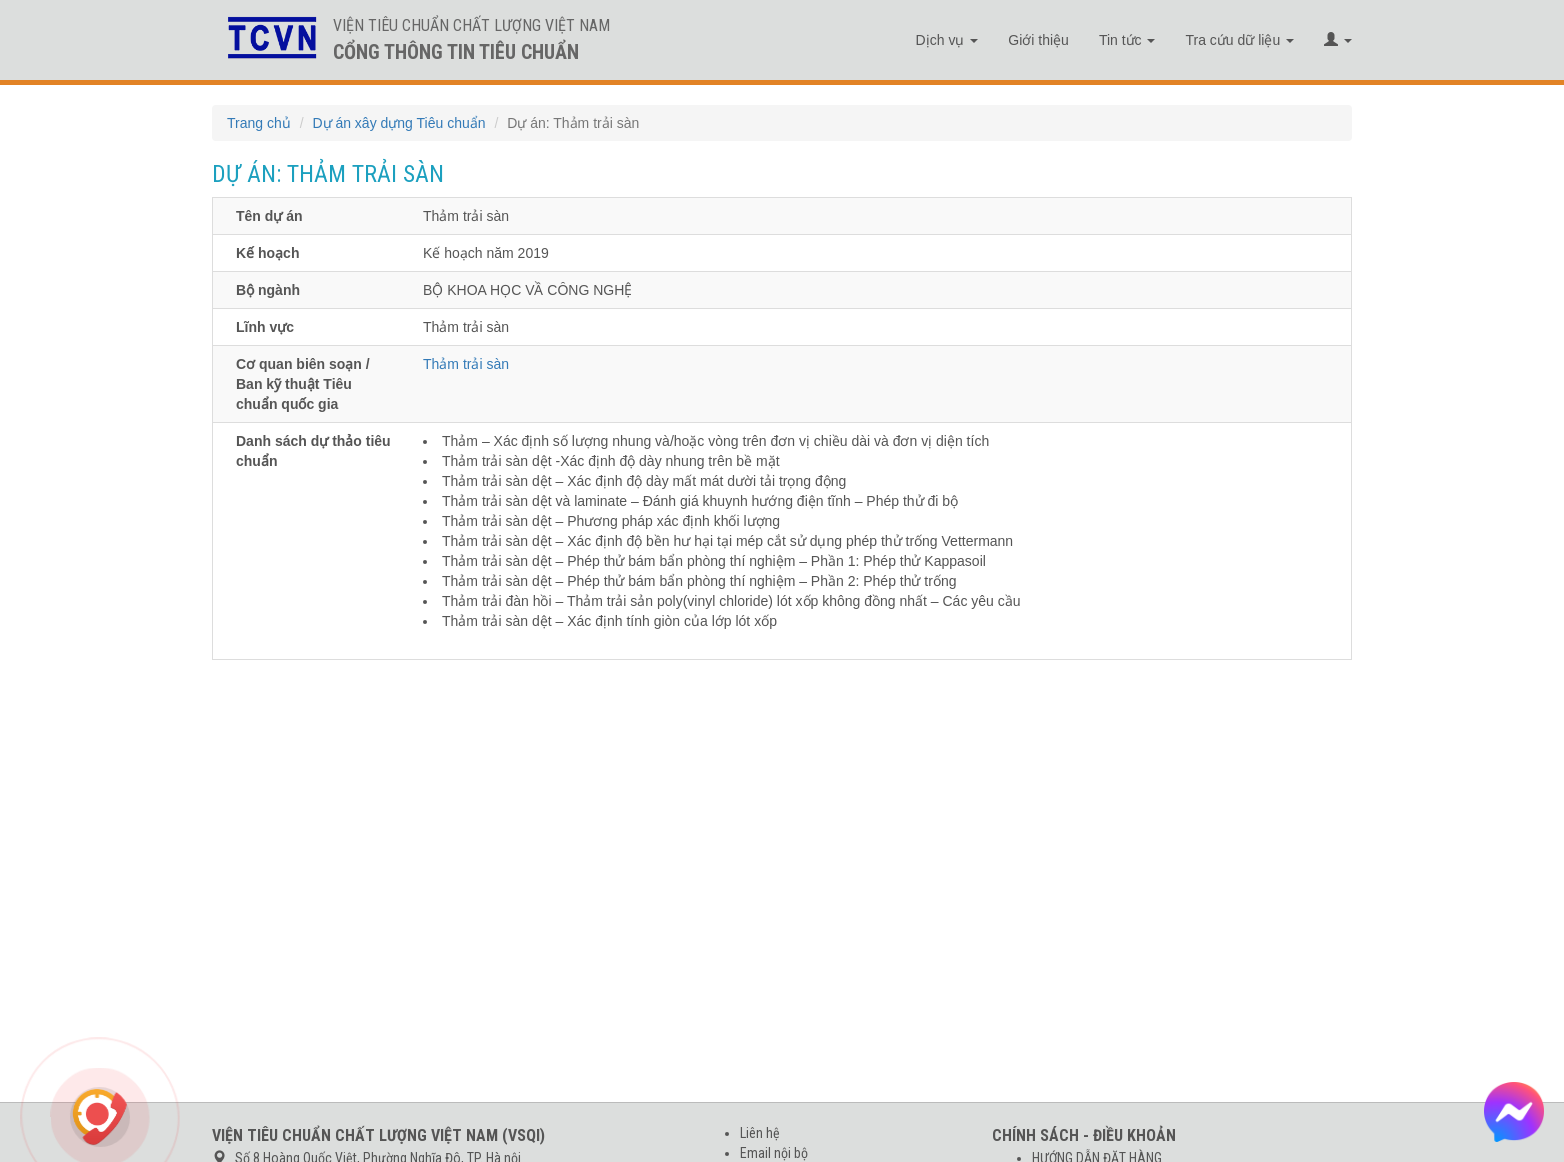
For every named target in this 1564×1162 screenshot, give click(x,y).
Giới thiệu (1038, 40)
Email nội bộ (774, 1153)
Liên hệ (760, 1133)
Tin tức (1127, 40)
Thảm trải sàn (466, 364)
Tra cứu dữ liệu (1239, 40)
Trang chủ (259, 123)
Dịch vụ (947, 40)
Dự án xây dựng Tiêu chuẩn (398, 123)
